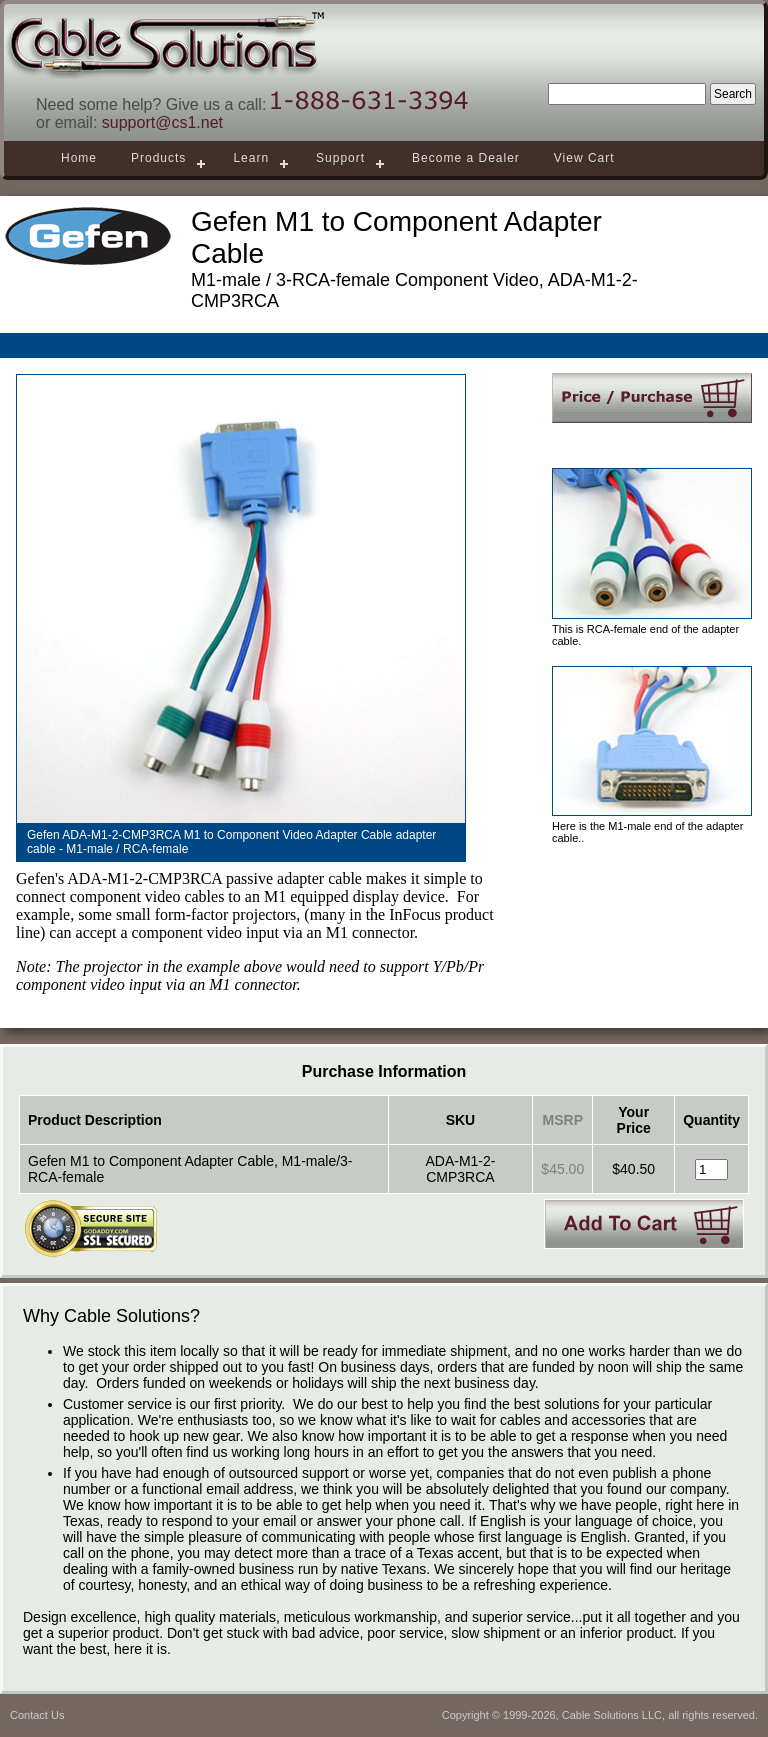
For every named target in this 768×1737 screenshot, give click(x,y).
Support (340, 158)
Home (79, 158)
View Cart (584, 158)
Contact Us (37, 1715)
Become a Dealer (466, 158)
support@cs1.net (162, 122)
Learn (251, 158)
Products (158, 158)
